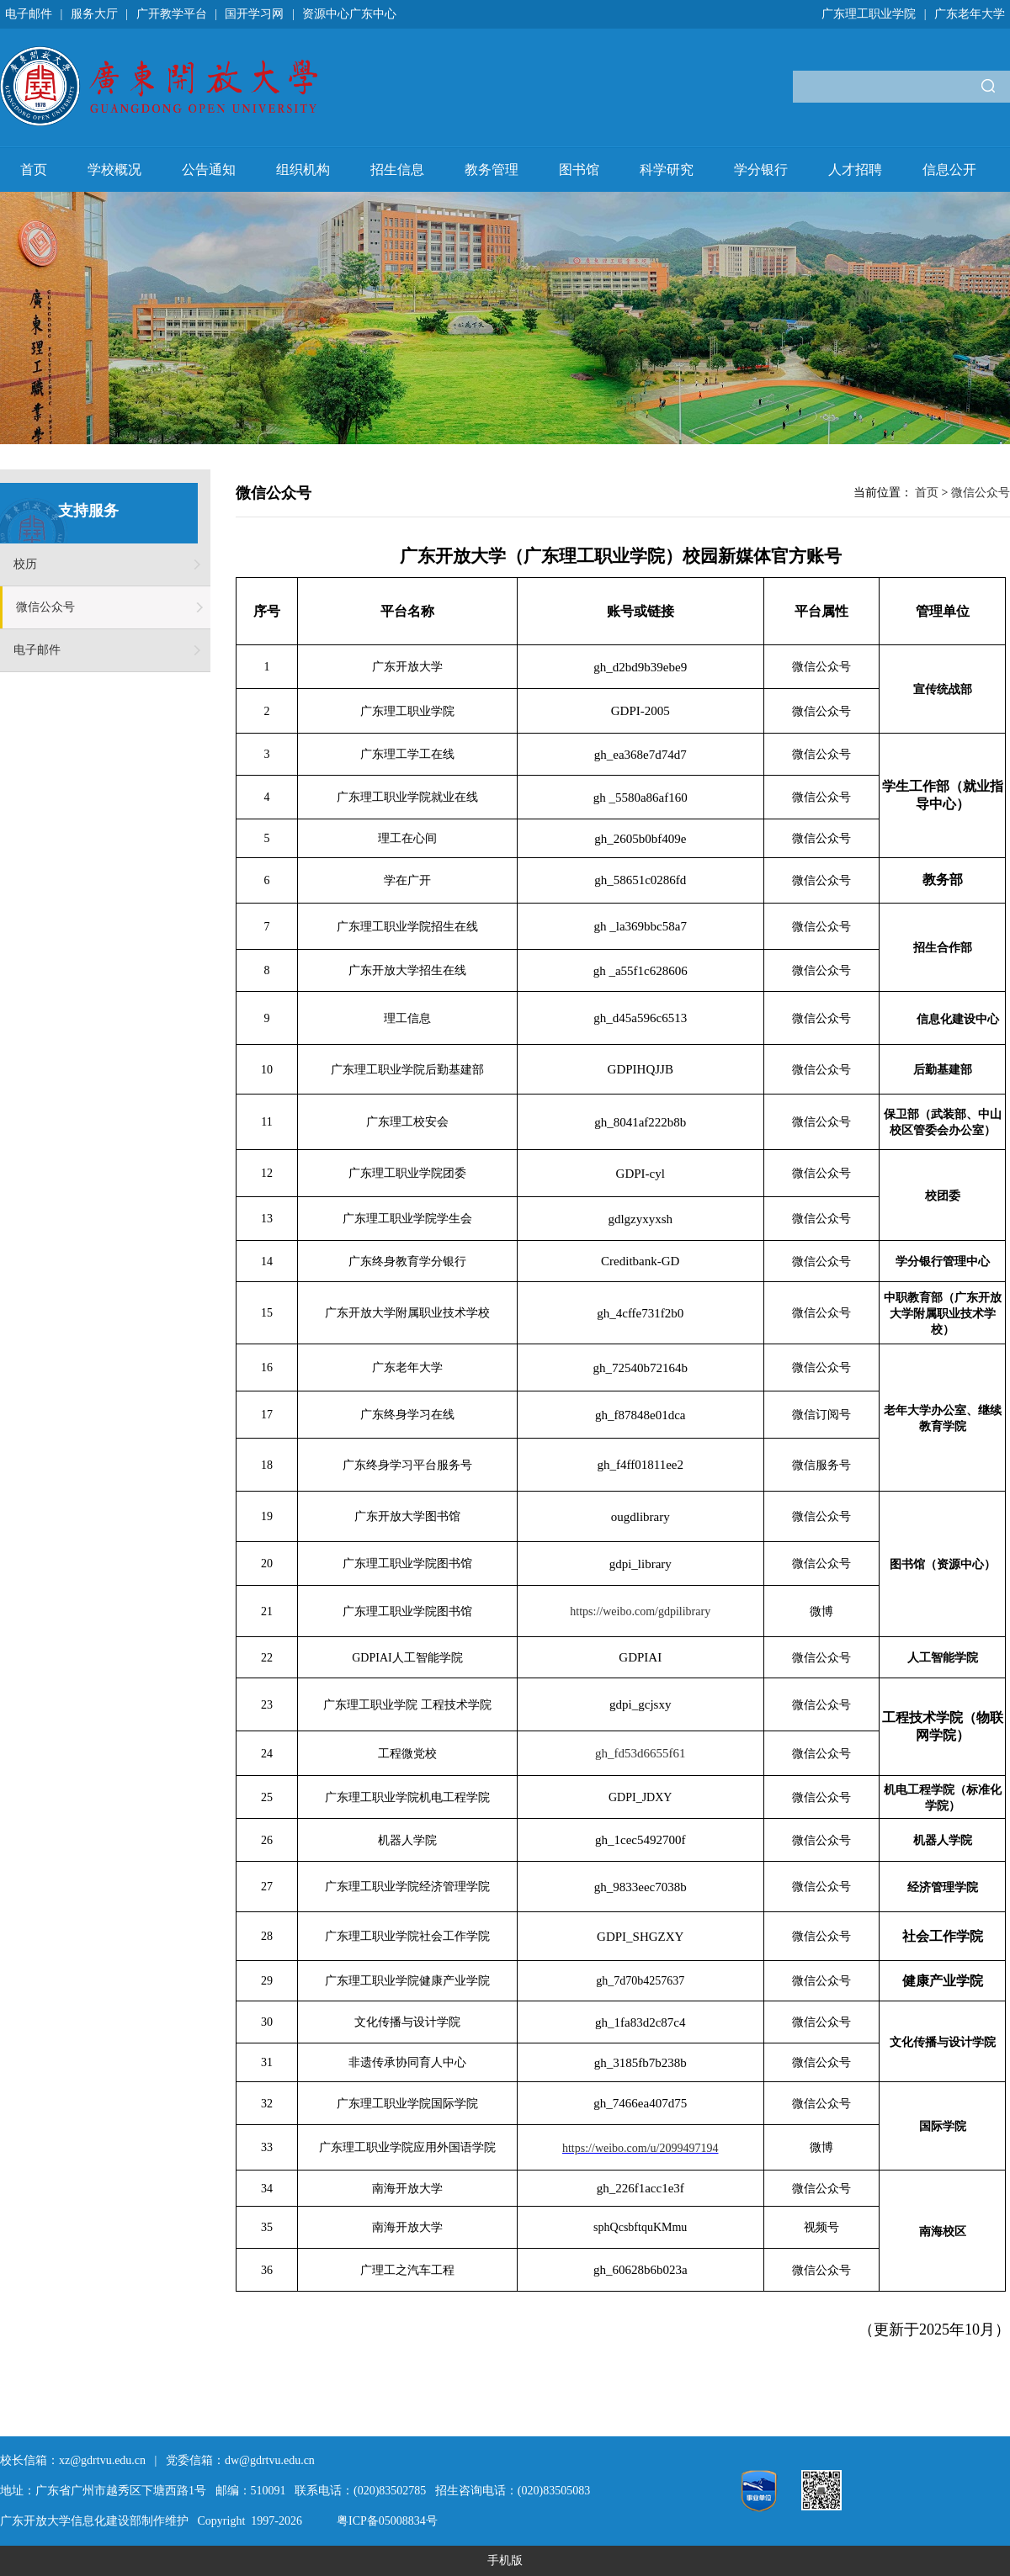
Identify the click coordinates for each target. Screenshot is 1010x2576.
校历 (25, 564)
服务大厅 (94, 14)
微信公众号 (45, 607)
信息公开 (949, 169)
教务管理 (491, 169)
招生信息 (397, 169)
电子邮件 (28, 14)
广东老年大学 (969, 14)
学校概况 (114, 169)
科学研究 (667, 169)
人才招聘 (855, 169)
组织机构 (303, 169)
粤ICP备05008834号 (387, 2521)
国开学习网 (254, 14)
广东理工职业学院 (868, 14)
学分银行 (761, 169)
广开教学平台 (171, 14)
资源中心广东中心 (349, 14)
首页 (33, 169)
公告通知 (209, 169)
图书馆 (579, 169)
